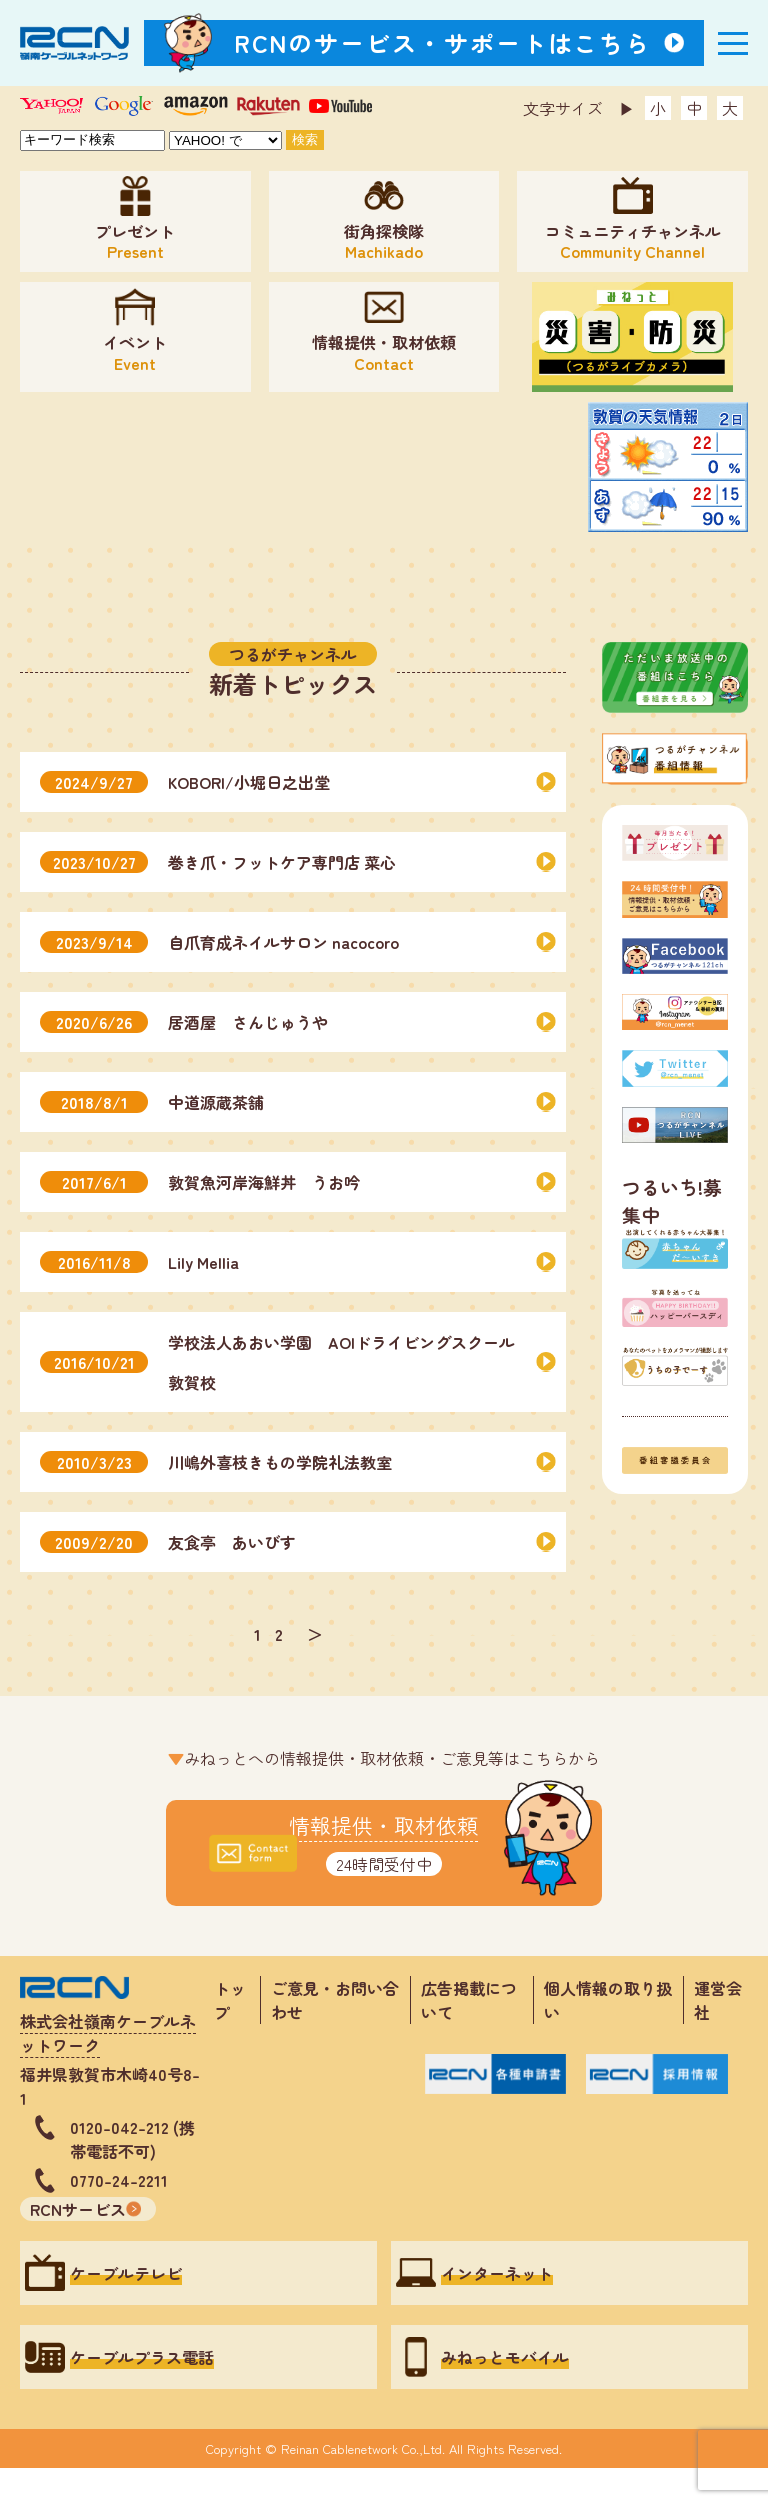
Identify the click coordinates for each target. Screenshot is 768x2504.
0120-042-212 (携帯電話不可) (132, 2139)
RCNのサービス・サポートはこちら (443, 42)
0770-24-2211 (119, 2180)
